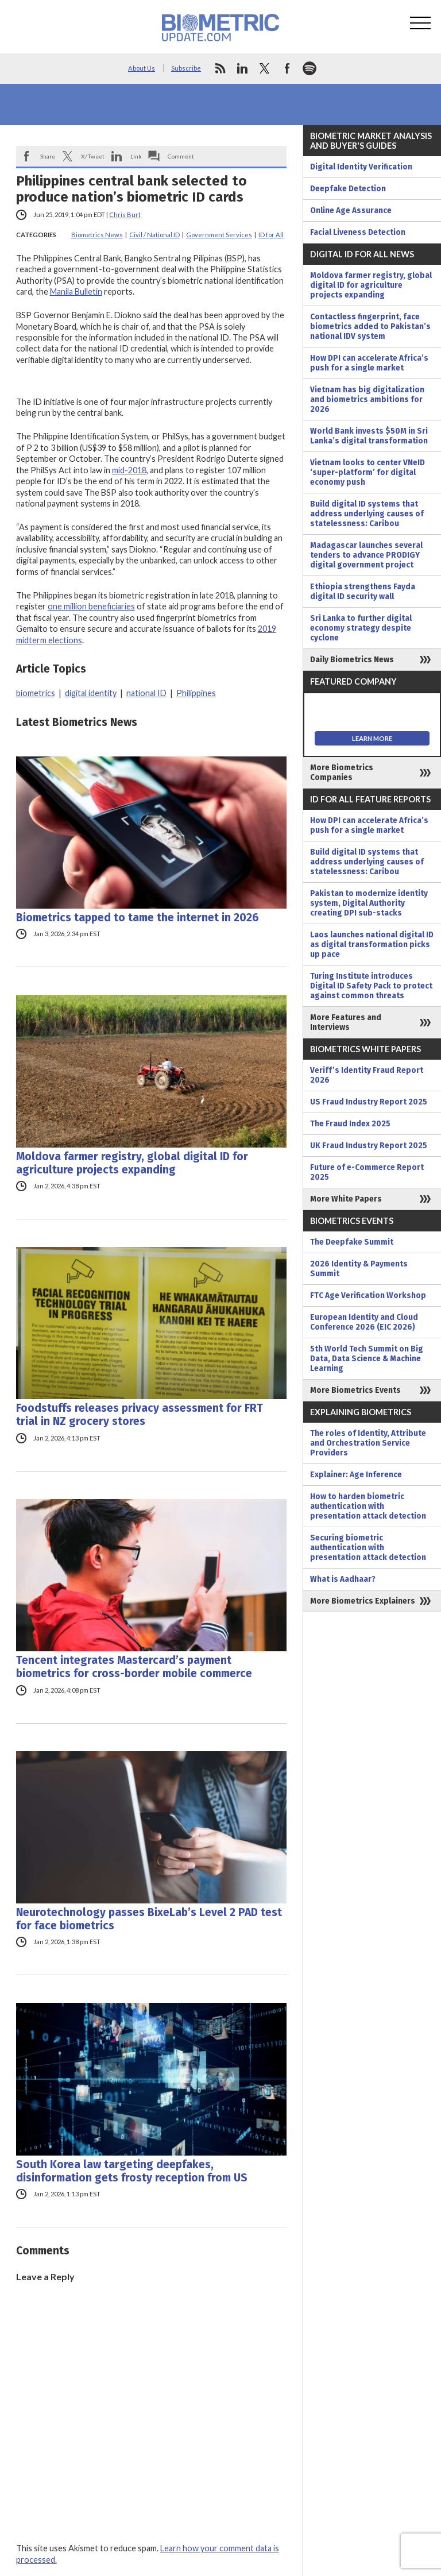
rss (220, 68)
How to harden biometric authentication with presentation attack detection (368, 1506)
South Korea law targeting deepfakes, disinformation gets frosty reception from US (131, 2171)
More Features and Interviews (345, 1022)
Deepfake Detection (348, 189)
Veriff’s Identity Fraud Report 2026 (366, 1075)
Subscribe (186, 68)
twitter (264, 68)
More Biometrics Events (355, 1390)
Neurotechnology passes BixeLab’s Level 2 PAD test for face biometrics (149, 1919)
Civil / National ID (154, 234)
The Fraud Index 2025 (350, 1124)
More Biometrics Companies (341, 772)
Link (136, 156)
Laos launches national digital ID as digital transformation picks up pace (372, 944)
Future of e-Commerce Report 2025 (367, 1172)
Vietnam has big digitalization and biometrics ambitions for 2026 (367, 399)
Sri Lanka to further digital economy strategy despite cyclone (361, 628)
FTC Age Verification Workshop (368, 1295)
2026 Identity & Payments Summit (359, 1269)
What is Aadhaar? (343, 1579)
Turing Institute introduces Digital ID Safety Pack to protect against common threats (371, 986)
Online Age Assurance (351, 210)
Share (47, 156)
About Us (141, 68)
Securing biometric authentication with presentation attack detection (368, 1547)
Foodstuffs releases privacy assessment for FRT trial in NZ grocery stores (139, 1414)
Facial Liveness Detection (357, 232)
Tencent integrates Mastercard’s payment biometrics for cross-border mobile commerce (134, 1667)
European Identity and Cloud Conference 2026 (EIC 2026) (364, 1322)
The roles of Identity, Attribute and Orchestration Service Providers (368, 1443)
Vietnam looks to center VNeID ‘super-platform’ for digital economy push (367, 472)
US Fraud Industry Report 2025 (368, 1102)
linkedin (242, 68)
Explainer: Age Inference (356, 1475)
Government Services (219, 234)
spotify (309, 68)
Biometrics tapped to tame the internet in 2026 (137, 917)
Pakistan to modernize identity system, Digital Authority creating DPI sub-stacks (369, 903)
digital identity (91, 693)
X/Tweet (93, 156)
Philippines (196, 693)
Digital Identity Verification (361, 167)
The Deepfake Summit (351, 1242)
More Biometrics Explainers (362, 1601)
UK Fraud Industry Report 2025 (368, 1145)
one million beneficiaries (91, 606)
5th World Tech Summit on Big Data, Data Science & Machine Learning (366, 1358)
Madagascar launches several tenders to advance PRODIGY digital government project (366, 555)
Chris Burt (125, 214)
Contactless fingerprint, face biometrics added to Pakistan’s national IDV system (370, 326)
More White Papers (346, 1199)
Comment (181, 156)
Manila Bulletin (76, 291)
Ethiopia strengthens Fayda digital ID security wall (362, 591)
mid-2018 (129, 470)
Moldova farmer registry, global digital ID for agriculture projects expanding (132, 1163)
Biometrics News (97, 234)
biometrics (35, 693)
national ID (146, 693)
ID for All (271, 234)
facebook (287, 68)
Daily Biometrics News (352, 660)
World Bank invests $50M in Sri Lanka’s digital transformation (369, 436)
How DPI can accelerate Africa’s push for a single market (369, 363)
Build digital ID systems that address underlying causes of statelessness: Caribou (367, 513)
